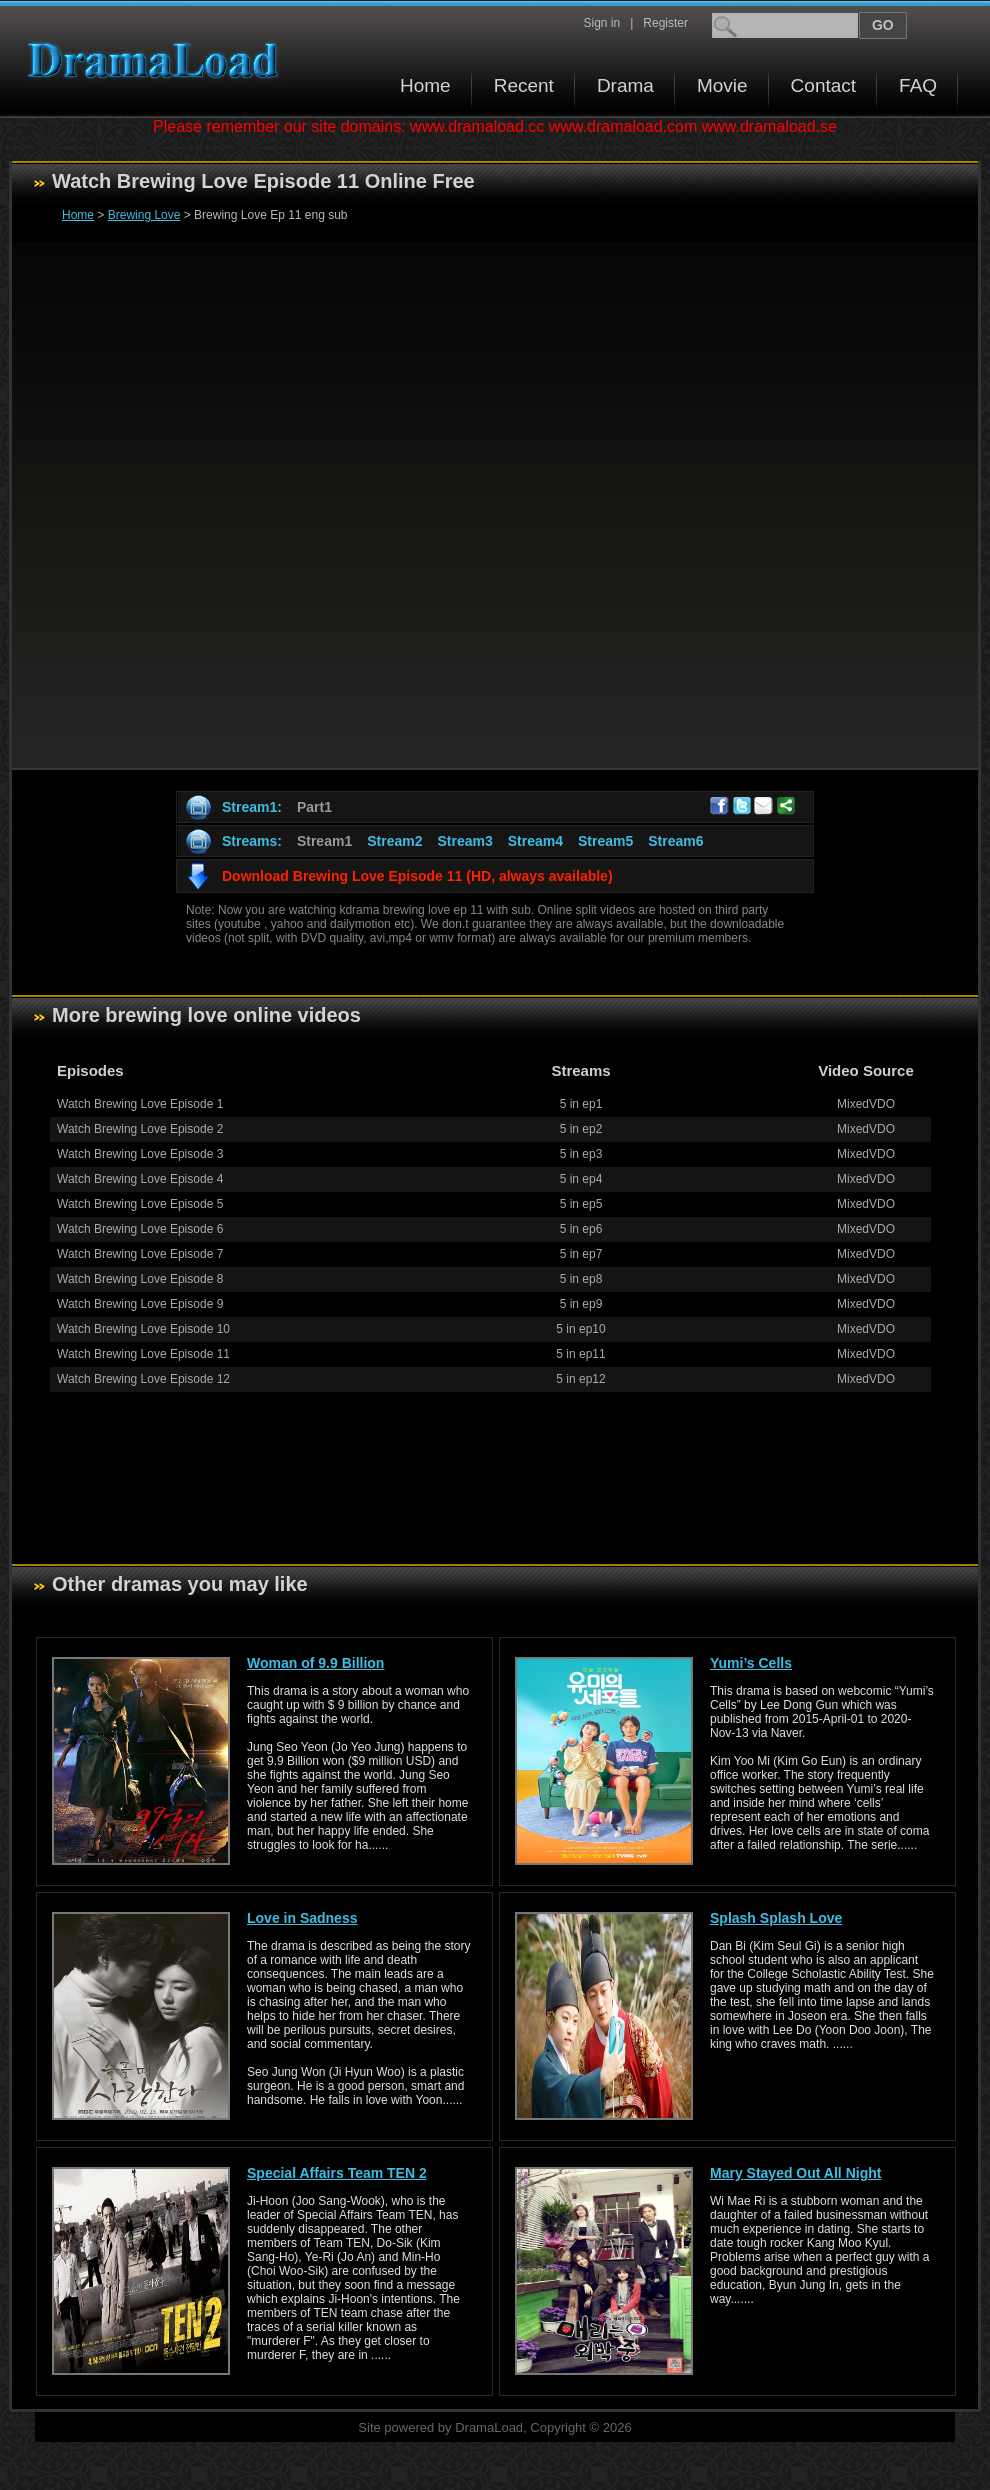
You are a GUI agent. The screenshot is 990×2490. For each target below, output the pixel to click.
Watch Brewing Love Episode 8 (140, 1279)
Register (665, 23)
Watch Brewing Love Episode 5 (140, 1204)
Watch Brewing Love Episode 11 (143, 1354)
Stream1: (252, 807)
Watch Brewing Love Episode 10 (143, 1329)
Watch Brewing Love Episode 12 (143, 1379)
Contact (823, 85)
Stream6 (675, 841)
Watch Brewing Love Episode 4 (140, 1179)
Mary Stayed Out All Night (795, 2173)
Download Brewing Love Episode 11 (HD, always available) (417, 876)
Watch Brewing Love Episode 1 (140, 1104)
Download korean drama (158, 60)
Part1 (314, 807)
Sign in (601, 23)
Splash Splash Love (776, 1918)
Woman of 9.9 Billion (315, 1663)
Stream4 (535, 841)
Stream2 (394, 841)
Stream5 (605, 841)
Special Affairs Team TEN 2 (337, 2173)
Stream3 (464, 841)
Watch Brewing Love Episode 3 (140, 1154)
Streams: (252, 841)
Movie (722, 85)
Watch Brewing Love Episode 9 (140, 1304)
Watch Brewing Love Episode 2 (140, 1129)
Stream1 (324, 841)
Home (425, 85)
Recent (524, 85)
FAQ (918, 85)
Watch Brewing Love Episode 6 (140, 1229)
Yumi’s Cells (751, 1663)
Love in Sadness (302, 1918)
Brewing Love (144, 215)
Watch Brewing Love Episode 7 (140, 1254)
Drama (625, 85)
